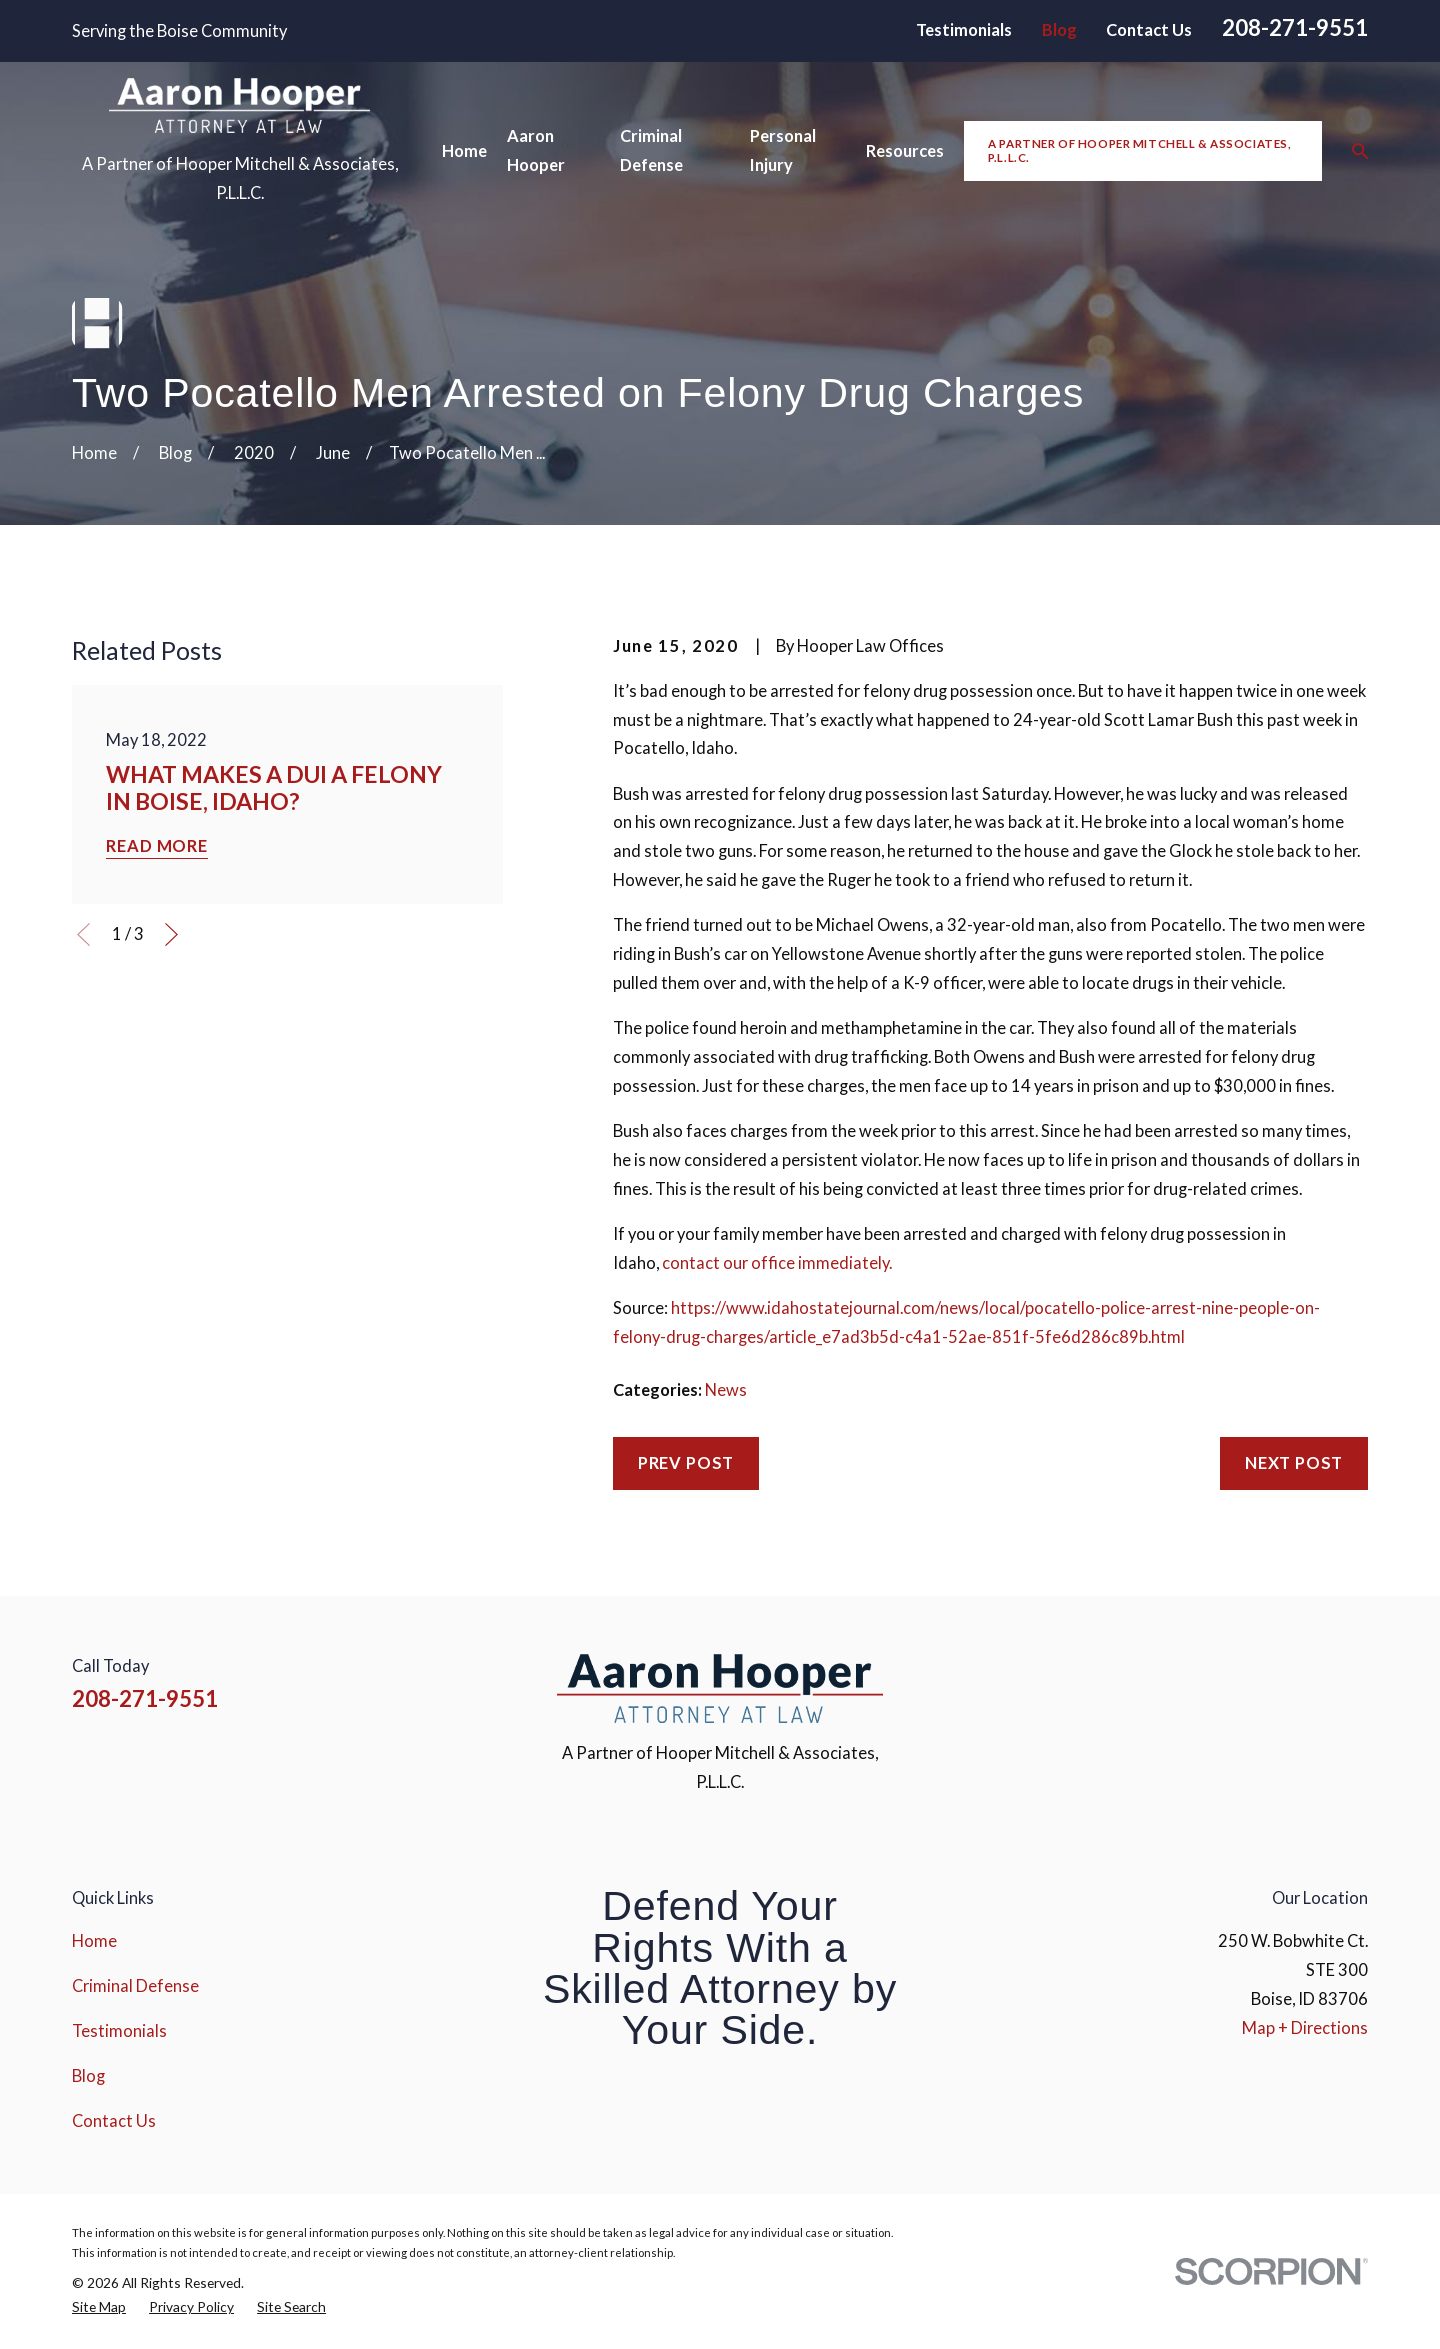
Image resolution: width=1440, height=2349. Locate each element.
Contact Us (1149, 30)
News (726, 1390)
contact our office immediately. (777, 1263)
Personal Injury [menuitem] (783, 150)
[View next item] (171, 934)
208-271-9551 (1295, 27)
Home (94, 1941)
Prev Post (686, 1463)
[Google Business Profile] (1356, 1681)
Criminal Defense (135, 1986)
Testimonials (964, 30)
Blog (1059, 30)
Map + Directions (1305, 2028)
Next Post (1294, 1463)
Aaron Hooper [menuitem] (536, 150)
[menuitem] (99, 2307)
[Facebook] (1199, 1681)
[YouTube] (1304, 1681)
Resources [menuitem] (905, 151)
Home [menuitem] (464, 151)
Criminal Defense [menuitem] (651, 150)
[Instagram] (1251, 1681)
